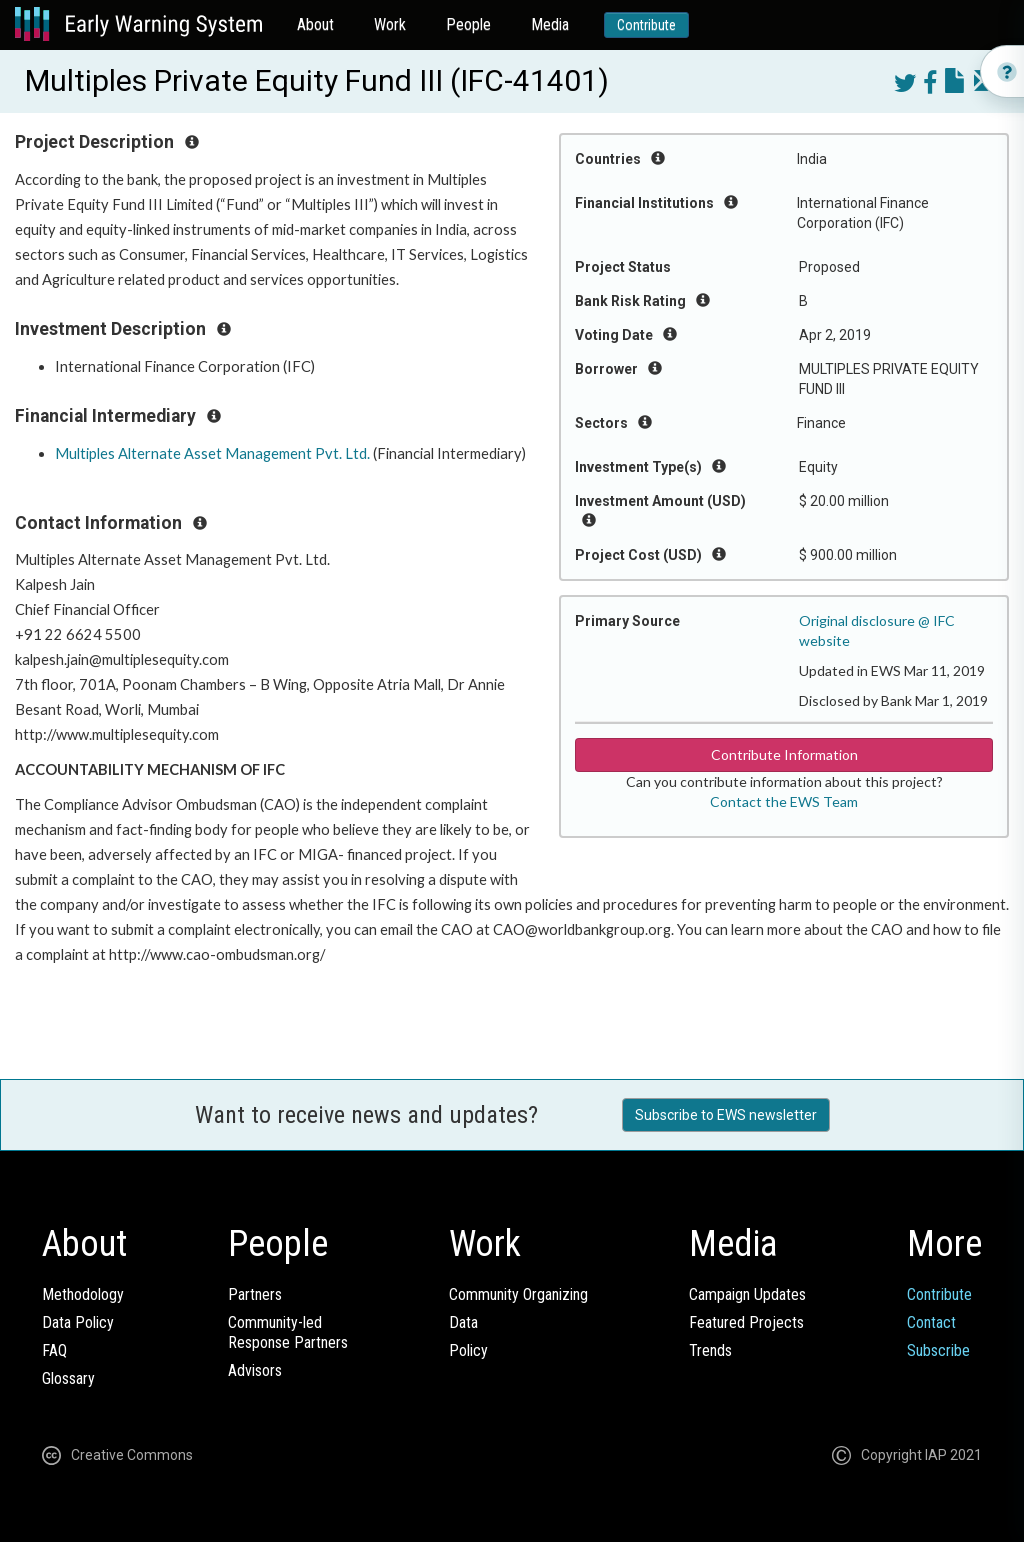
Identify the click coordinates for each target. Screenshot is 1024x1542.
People (468, 24)
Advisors (255, 1370)
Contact (931, 1322)
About (315, 24)
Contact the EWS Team (784, 801)
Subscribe (938, 1350)
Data (463, 1322)
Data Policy (78, 1322)
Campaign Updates (747, 1294)
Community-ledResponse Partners (288, 1332)
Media (550, 24)
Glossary (68, 1378)
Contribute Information (784, 754)
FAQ (54, 1350)
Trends (710, 1350)
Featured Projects (746, 1322)
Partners (255, 1294)
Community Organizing (518, 1294)
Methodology (83, 1294)
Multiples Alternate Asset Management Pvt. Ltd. (212, 453)
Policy (468, 1350)
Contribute (646, 25)
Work (390, 24)
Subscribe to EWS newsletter (726, 1115)
